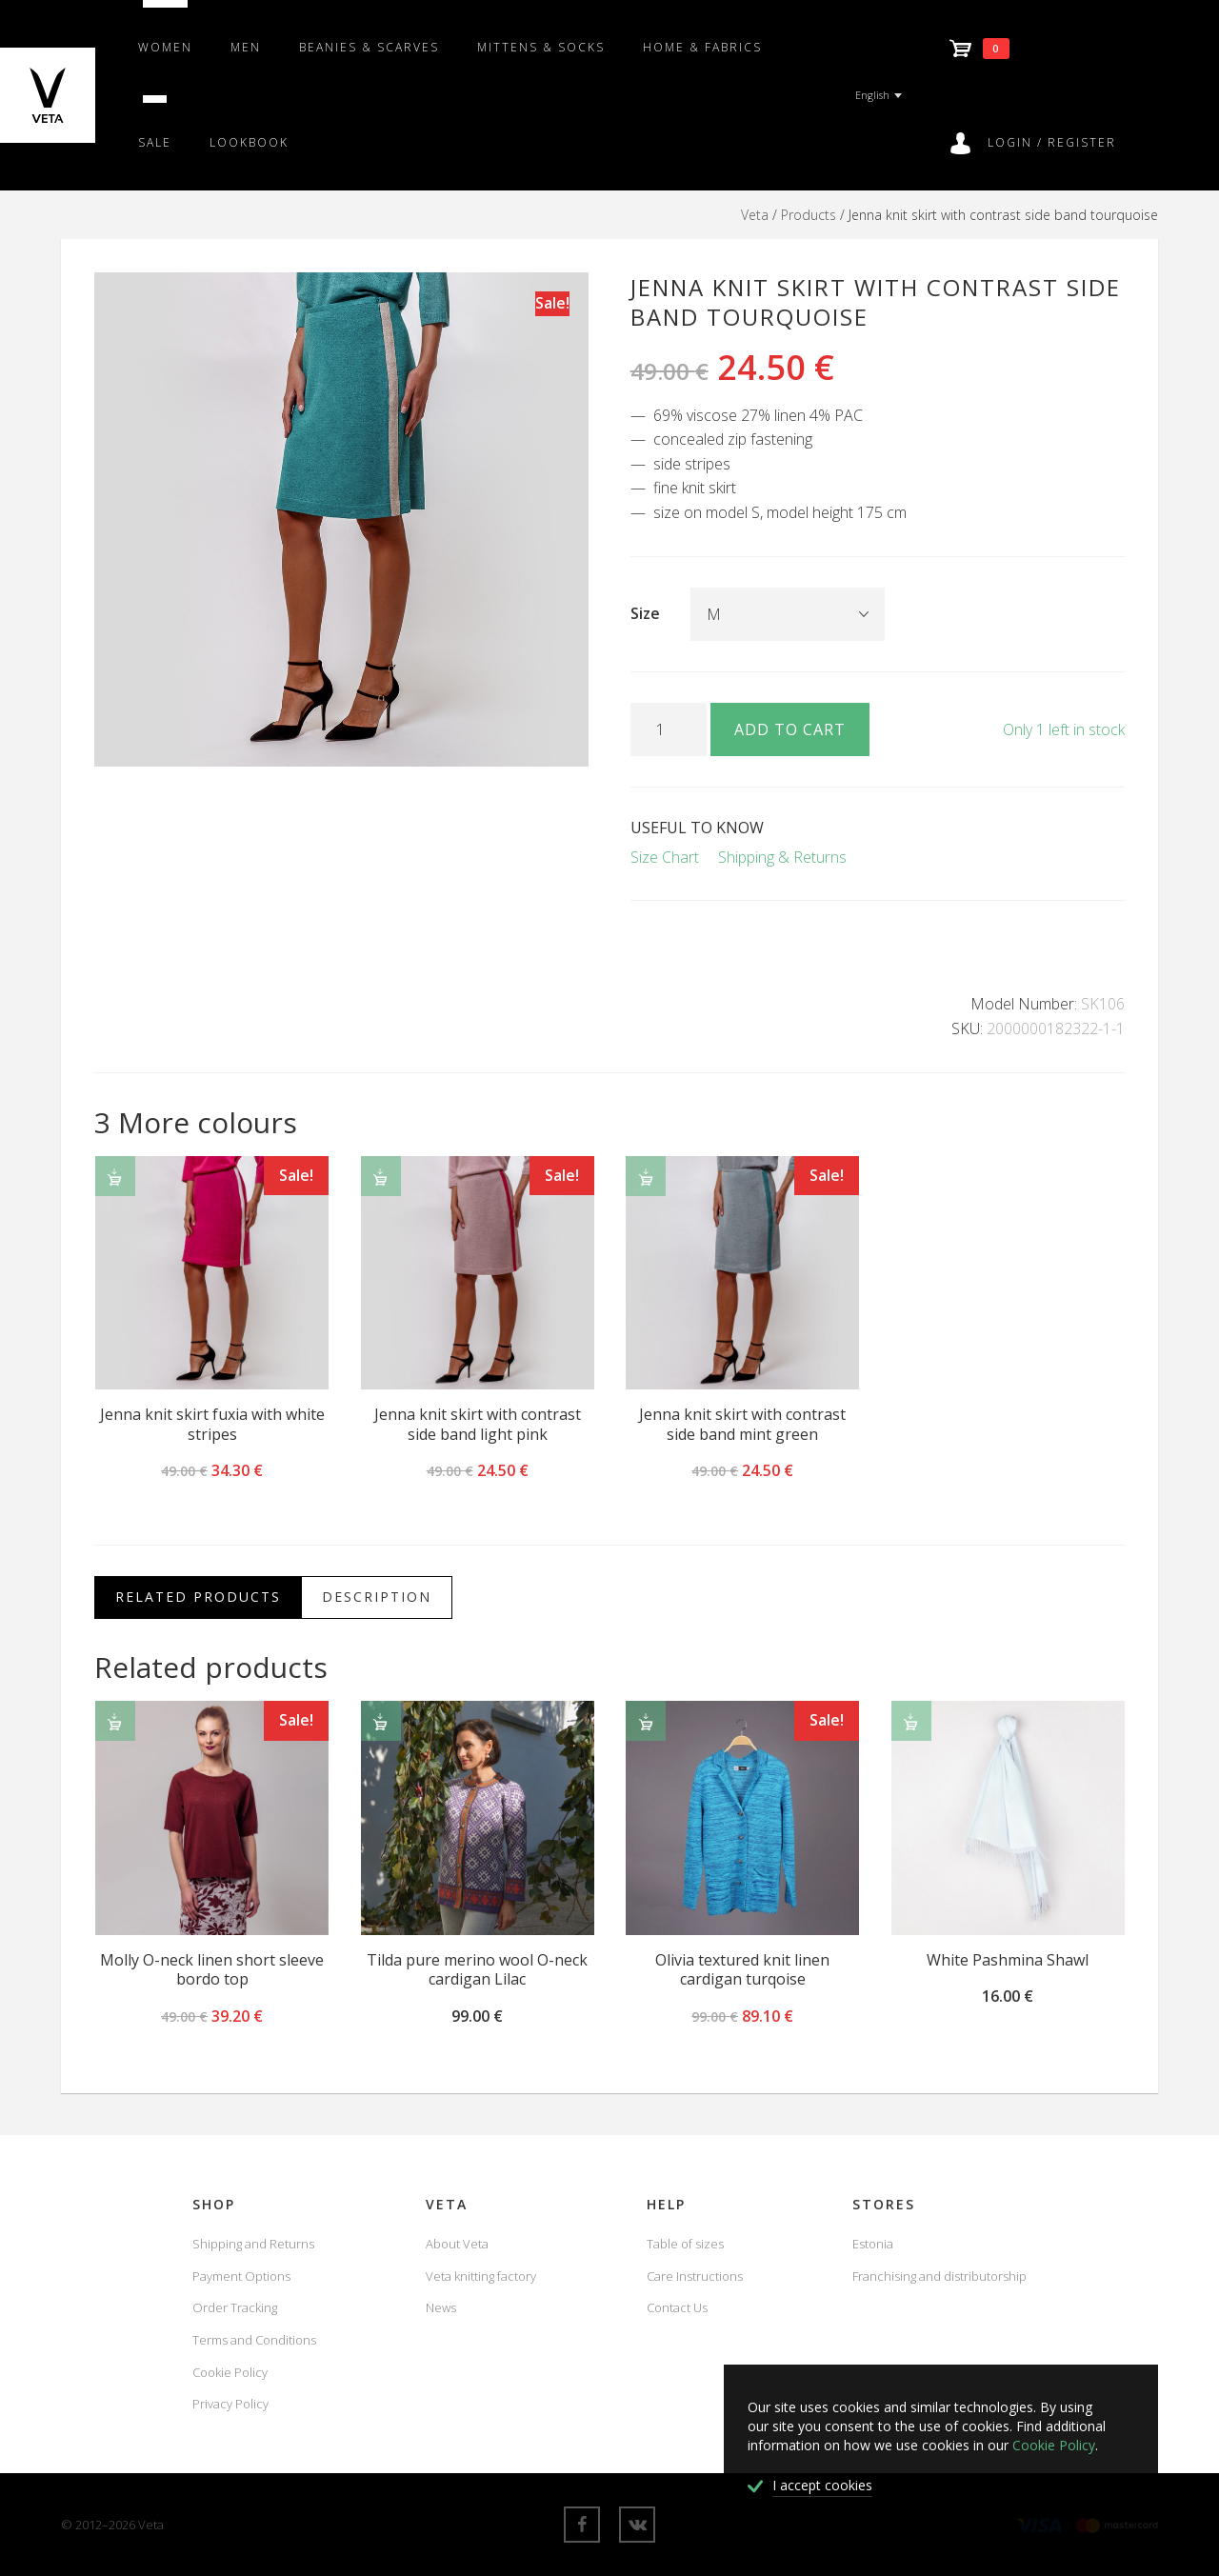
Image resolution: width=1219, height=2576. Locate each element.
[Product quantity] (668, 729)
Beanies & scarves (369, 47)
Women (165, 47)
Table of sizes (685, 2243)
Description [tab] (376, 1597)
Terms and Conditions (254, 2339)
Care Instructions (695, 2276)
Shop (213, 2204)
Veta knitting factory (481, 2276)
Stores (883, 2204)
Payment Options (241, 2276)
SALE (154, 142)
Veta (755, 215)
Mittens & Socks (541, 47)
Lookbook (249, 142)
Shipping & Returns (782, 857)
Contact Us (677, 2307)
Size (645, 613)
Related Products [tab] (198, 1597)
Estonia (872, 2243)
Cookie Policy (230, 2372)
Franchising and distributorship (939, 2276)
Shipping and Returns (253, 2243)
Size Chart (664, 857)
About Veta (457, 2243)
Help (666, 2204)
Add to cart (790, 729)
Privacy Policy (230, 2403)
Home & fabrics (702, 47)
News (441, 2307)
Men (245, 47)
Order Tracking (234, 2307)
